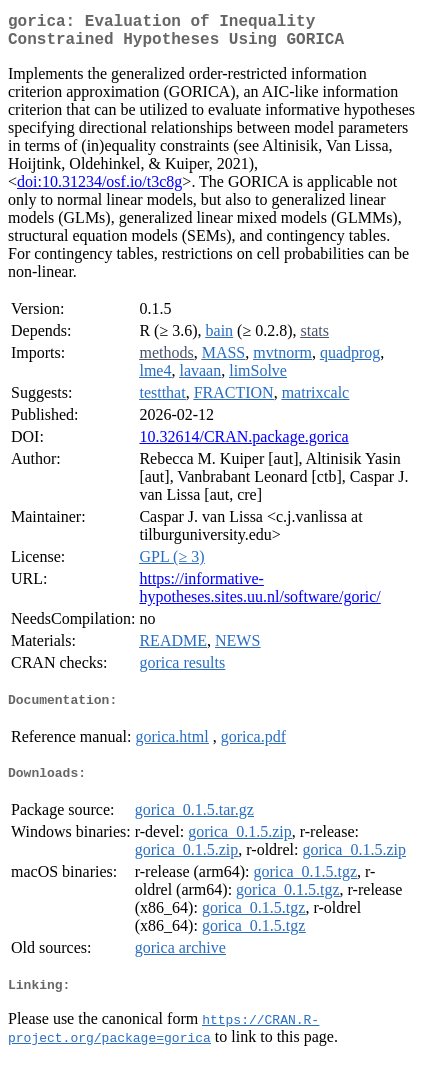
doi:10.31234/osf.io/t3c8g (99, 189)
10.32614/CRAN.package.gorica (243, 444)
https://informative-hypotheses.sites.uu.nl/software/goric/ (259, 595)
